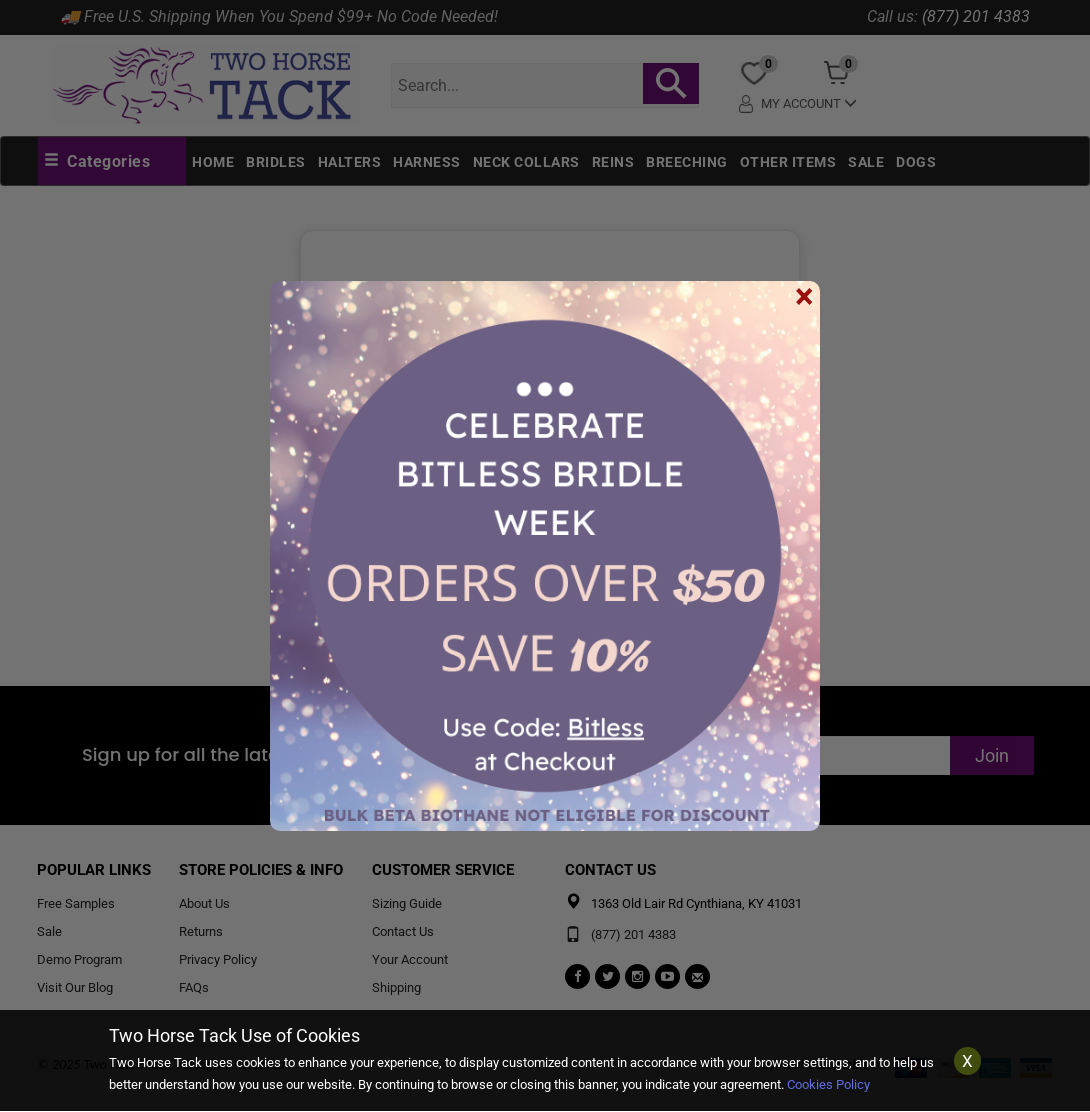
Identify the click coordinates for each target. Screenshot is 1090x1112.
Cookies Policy (828, 1084)
